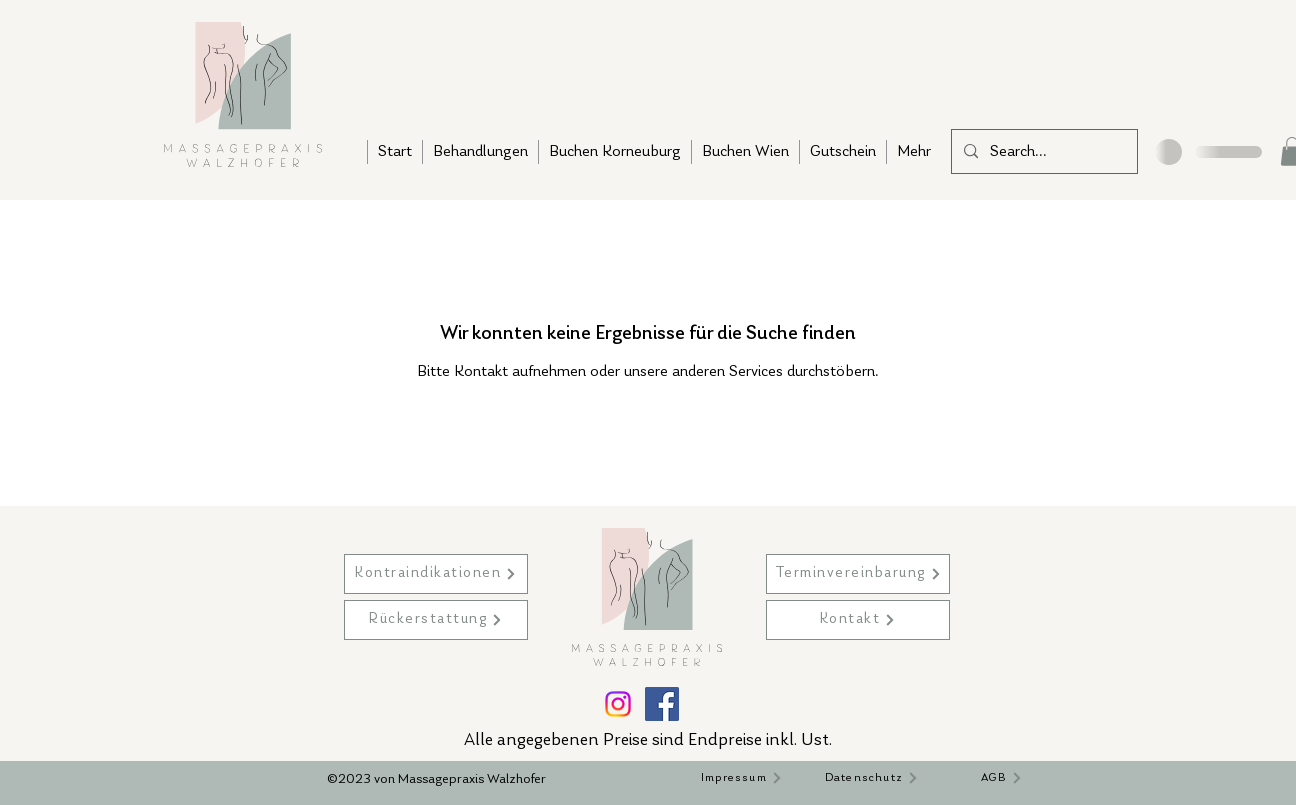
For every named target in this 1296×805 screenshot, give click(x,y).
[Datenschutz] (872, 778)
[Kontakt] (858, 620)
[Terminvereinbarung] (858, 574)
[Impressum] (742, 778)
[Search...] (1042, 152)
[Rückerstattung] (436, 620)
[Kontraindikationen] (436, 574)
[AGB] (1002, 778)
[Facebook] (662, 704)
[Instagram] (618, 704)
